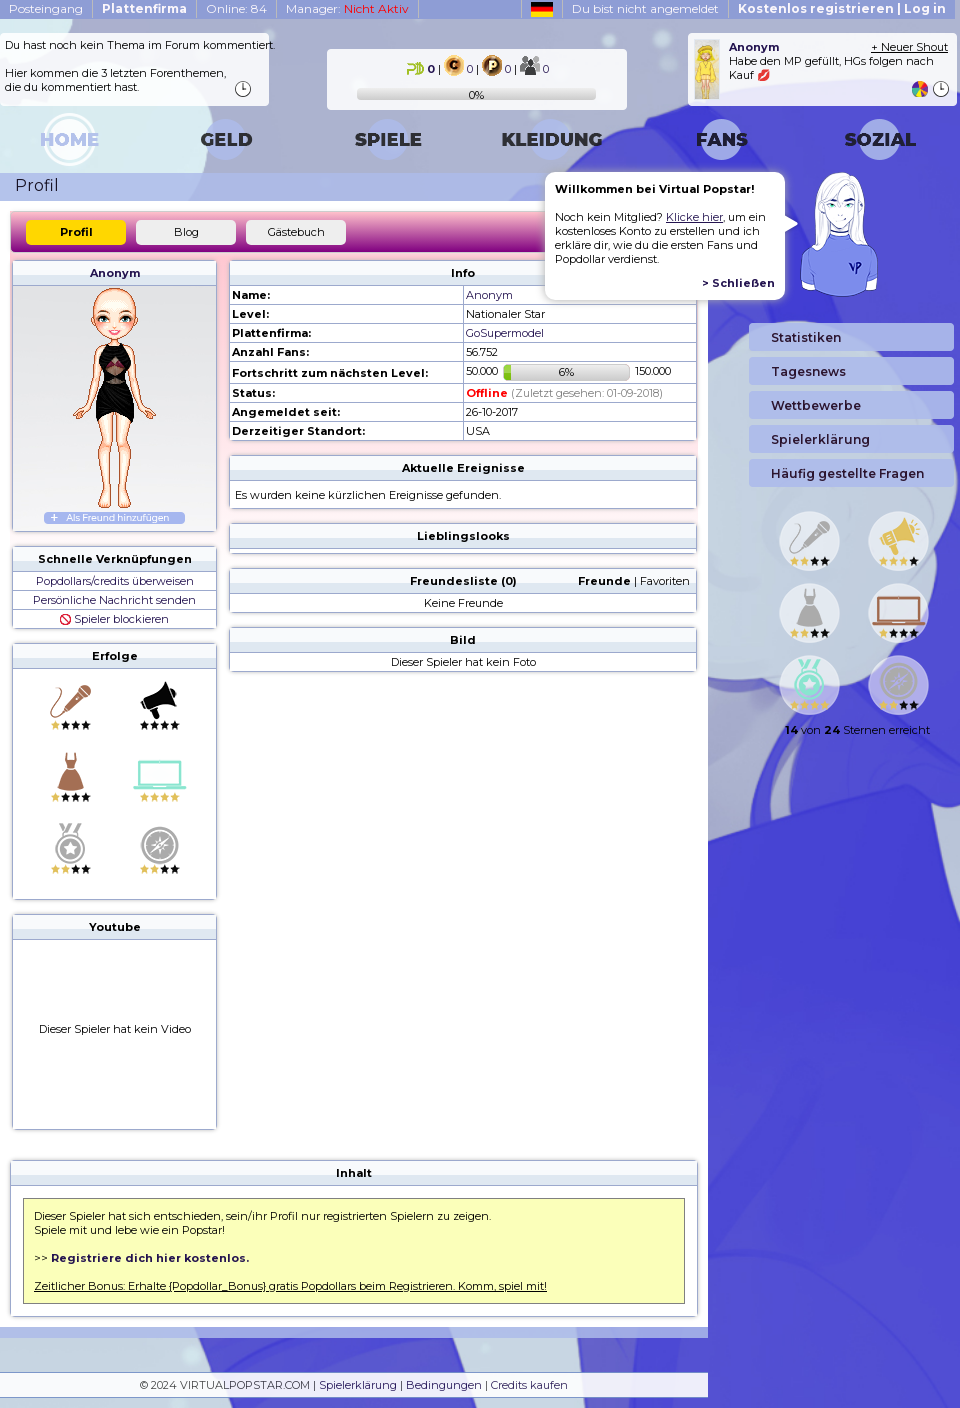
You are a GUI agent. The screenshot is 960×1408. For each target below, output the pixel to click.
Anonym (115, 273)
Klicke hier (694, 217)
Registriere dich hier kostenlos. (150, 1258)
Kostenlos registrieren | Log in (842, 8)
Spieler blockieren (114, 619)
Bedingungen (444, 1385)
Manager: (347, 8)
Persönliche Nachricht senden (114, 600)
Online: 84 (236, 8)
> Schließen (738, 283)
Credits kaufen (529, 1385)
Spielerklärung (358, 1385)
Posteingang (46, 8)
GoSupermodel (505, 333)
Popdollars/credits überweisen (115, 581)
